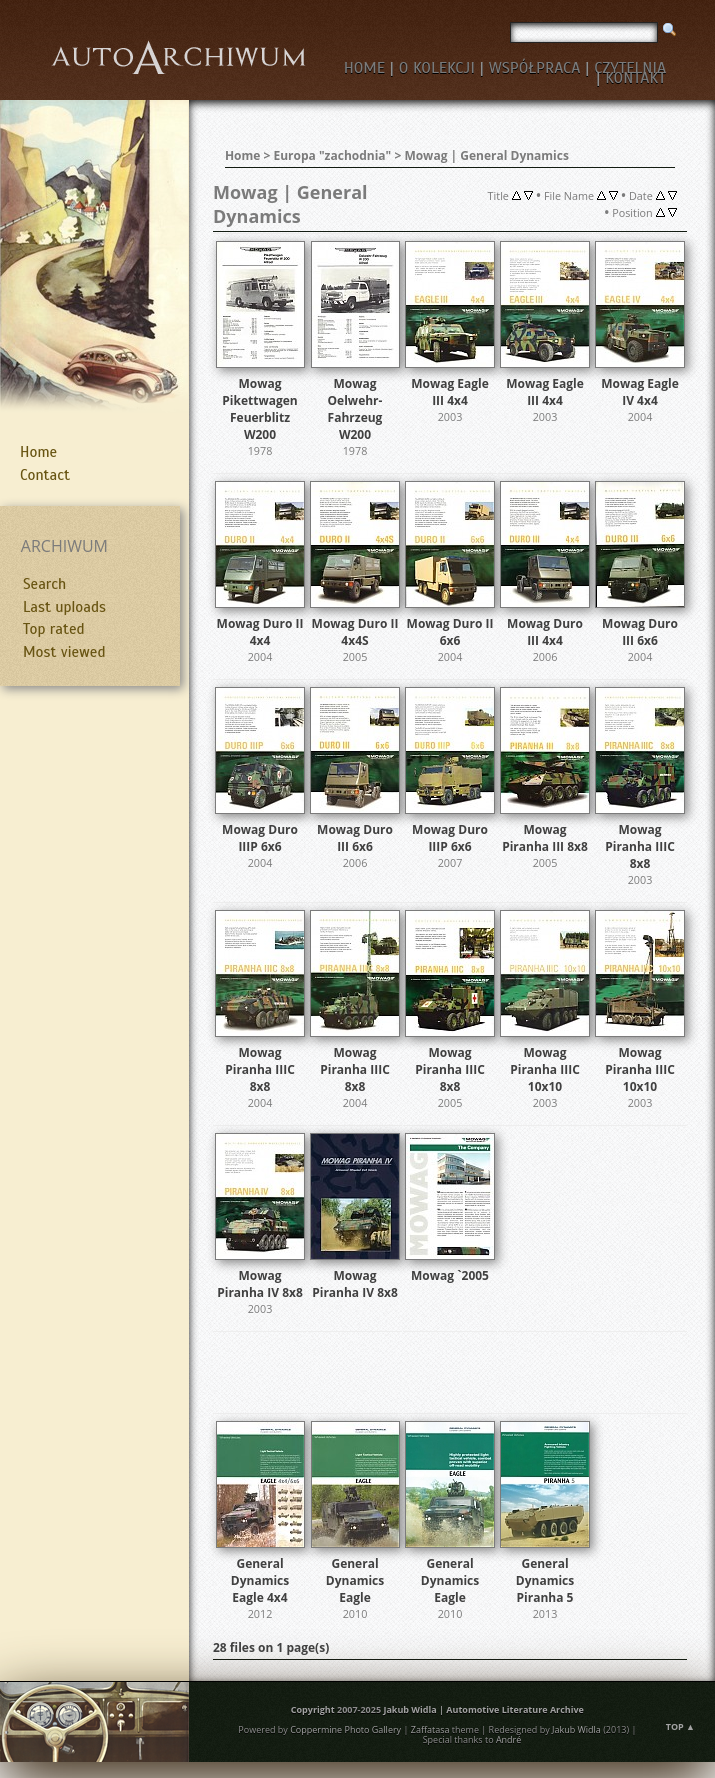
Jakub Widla (409, 1709)
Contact (45, 475)
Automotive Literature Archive (515, 1709)
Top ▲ (680, 1726)
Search (44, 584)
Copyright (313, 1709)
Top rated (54, 629)
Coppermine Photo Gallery (345, 1729)
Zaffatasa (430, 1729)
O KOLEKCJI (437, 68)
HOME (364, 68)
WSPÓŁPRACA (535, 68)
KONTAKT (635, 78)
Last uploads (64, 607)
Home (38, 452)
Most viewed (64, 652)
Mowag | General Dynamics (486, 155)
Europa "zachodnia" (333, 155)
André (508, 1739)
